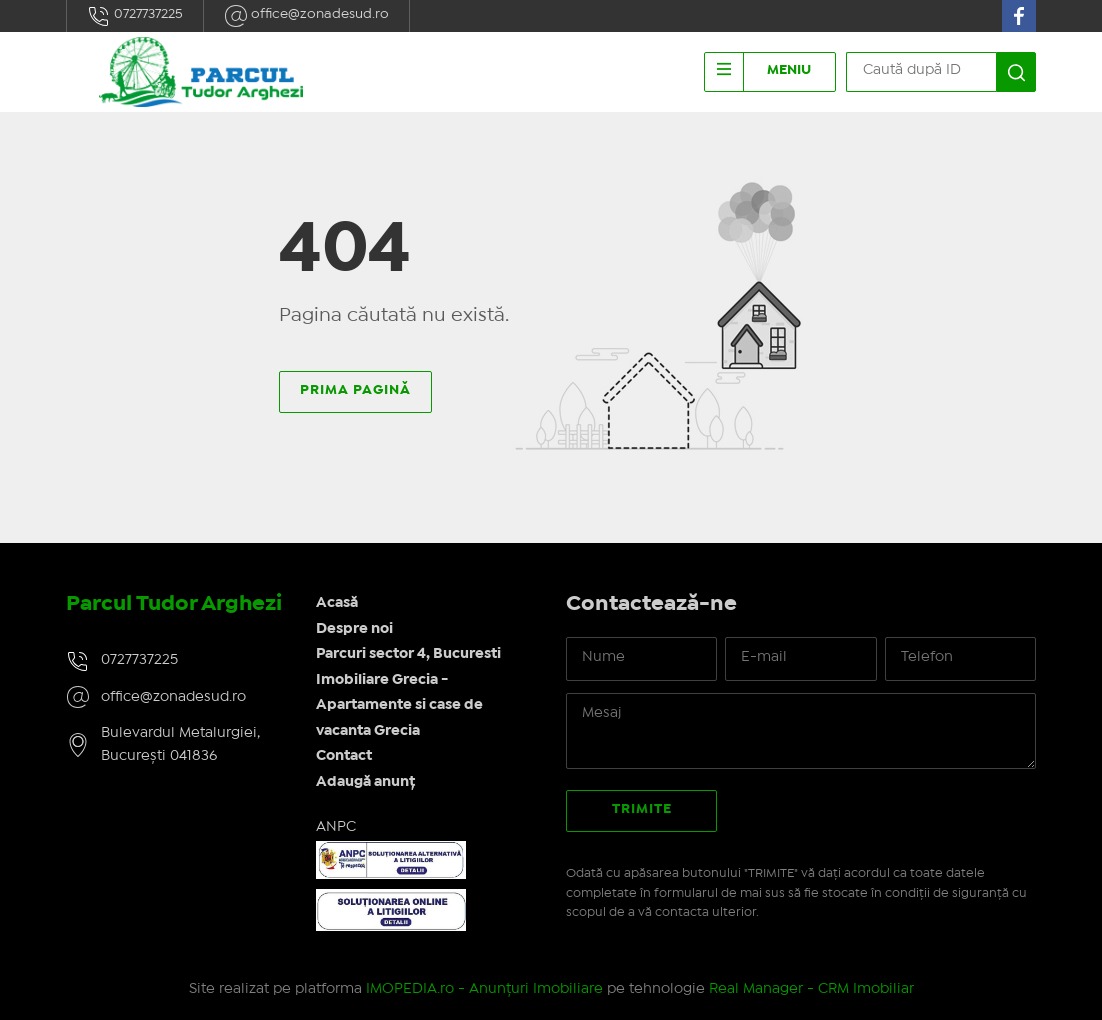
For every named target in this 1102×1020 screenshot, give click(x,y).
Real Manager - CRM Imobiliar (811, 989)
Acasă (337, 603)
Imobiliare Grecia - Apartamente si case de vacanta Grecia (399, 705)
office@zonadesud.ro (306, 16)
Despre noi (354, 629)
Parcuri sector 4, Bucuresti (408, 654)
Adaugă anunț (365, 782)
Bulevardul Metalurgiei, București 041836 (180, 744)
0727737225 (135, 16)
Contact (344, 756)
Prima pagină (355, 390)
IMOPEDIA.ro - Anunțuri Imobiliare (484, 989)
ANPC (336, 827)
